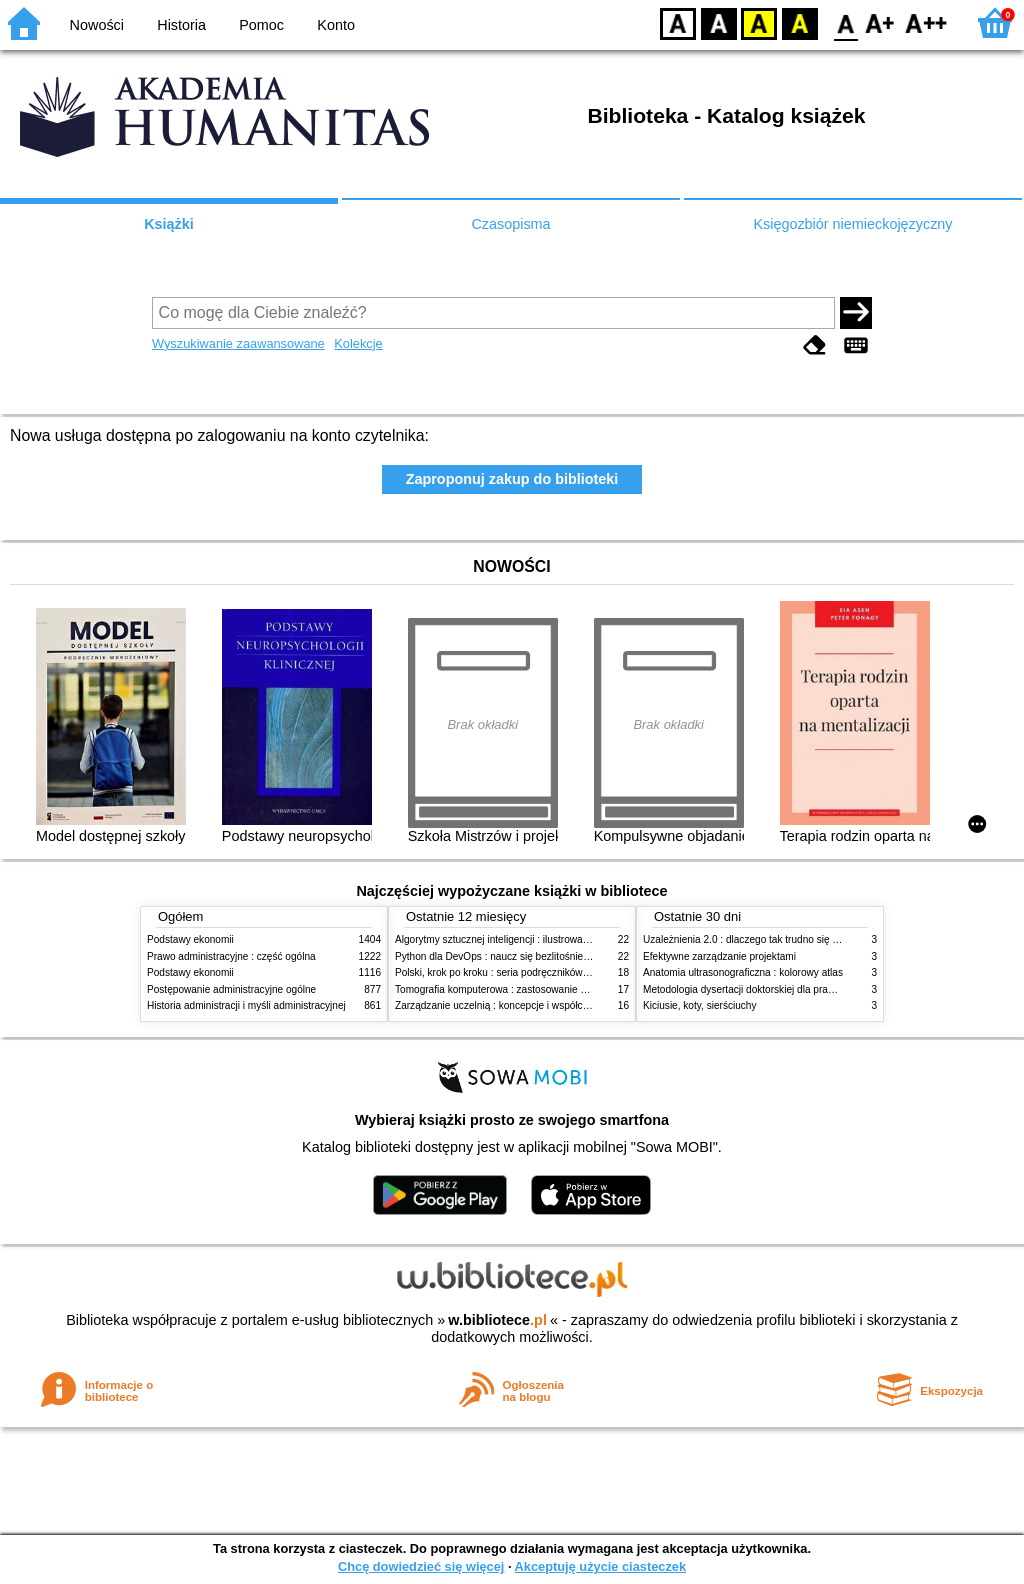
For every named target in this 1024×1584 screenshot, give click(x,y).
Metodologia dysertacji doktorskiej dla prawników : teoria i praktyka (791, 989)
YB (758, 22)
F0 (845, 22)
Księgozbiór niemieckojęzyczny (852, 224)
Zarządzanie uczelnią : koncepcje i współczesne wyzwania (525, 1005)
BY (799, 22)
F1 (880, 22)
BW (719, 22)
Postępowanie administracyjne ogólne (231, 989)
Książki (169, 224)
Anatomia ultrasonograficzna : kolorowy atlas (743, 972)
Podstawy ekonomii (190, 939)
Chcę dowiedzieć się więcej (421, 1566)
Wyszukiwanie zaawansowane (238, 343)
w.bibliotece (497, 1320)
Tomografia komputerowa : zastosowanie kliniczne (507, 989)
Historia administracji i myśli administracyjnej (246, 1005)
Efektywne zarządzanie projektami (719, 956)
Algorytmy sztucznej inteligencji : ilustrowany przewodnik (521, 939)
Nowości (97, 25)
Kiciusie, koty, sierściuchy (700, 1005)
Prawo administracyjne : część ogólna (231, 956)
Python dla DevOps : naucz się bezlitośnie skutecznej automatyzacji (546, 956)
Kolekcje (358, 343)
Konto (336, 25)
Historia (181, 25)
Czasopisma (510, 224)
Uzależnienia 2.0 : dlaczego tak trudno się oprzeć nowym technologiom (801, 939)
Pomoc (261, 25)
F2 (926, 22)
